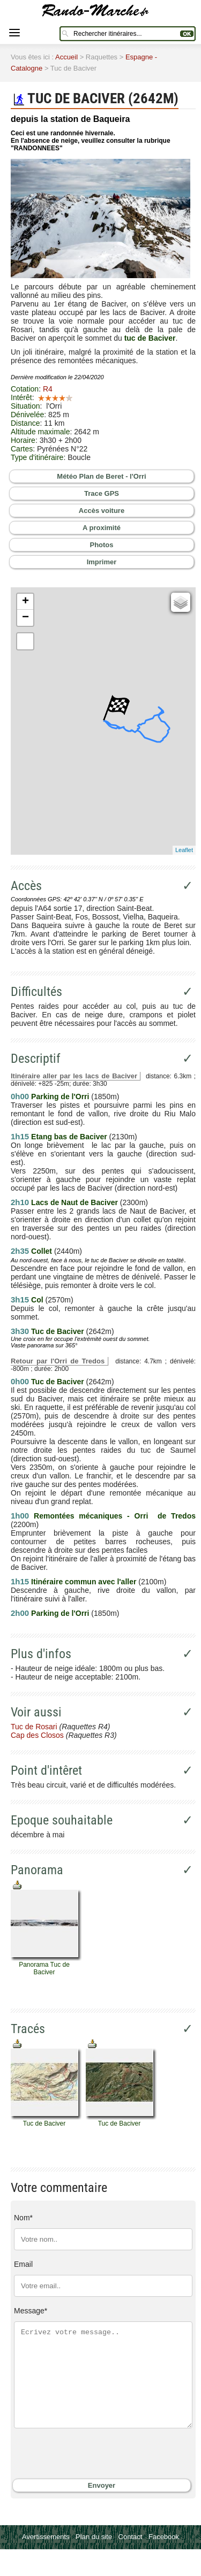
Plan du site (94, 2537)
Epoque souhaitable (62, 1820)
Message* (30, 2310)
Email (23, 2264)
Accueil (66, 57)
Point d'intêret (46, 1770)
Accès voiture (101, 511)
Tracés (28, 2028)
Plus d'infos (41, 1653)
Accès (26, 885)
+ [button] (25, 602)
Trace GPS (101, 493)
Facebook (163, 2537)
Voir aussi (36, 1712)
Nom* (23, 2217)
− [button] (25, 618)
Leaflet (184, 850)
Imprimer (102, 562)
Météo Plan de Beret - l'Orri (101, 476)
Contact (130, 2537)
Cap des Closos (37, 1735)
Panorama (37, 1869)
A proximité (102, 528)
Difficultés (36, 991)
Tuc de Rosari (34, 1726)
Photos (101, 545)
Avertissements (46, 2537)
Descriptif (36, 1058)
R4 (48, 389)
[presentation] (79, 2453)
